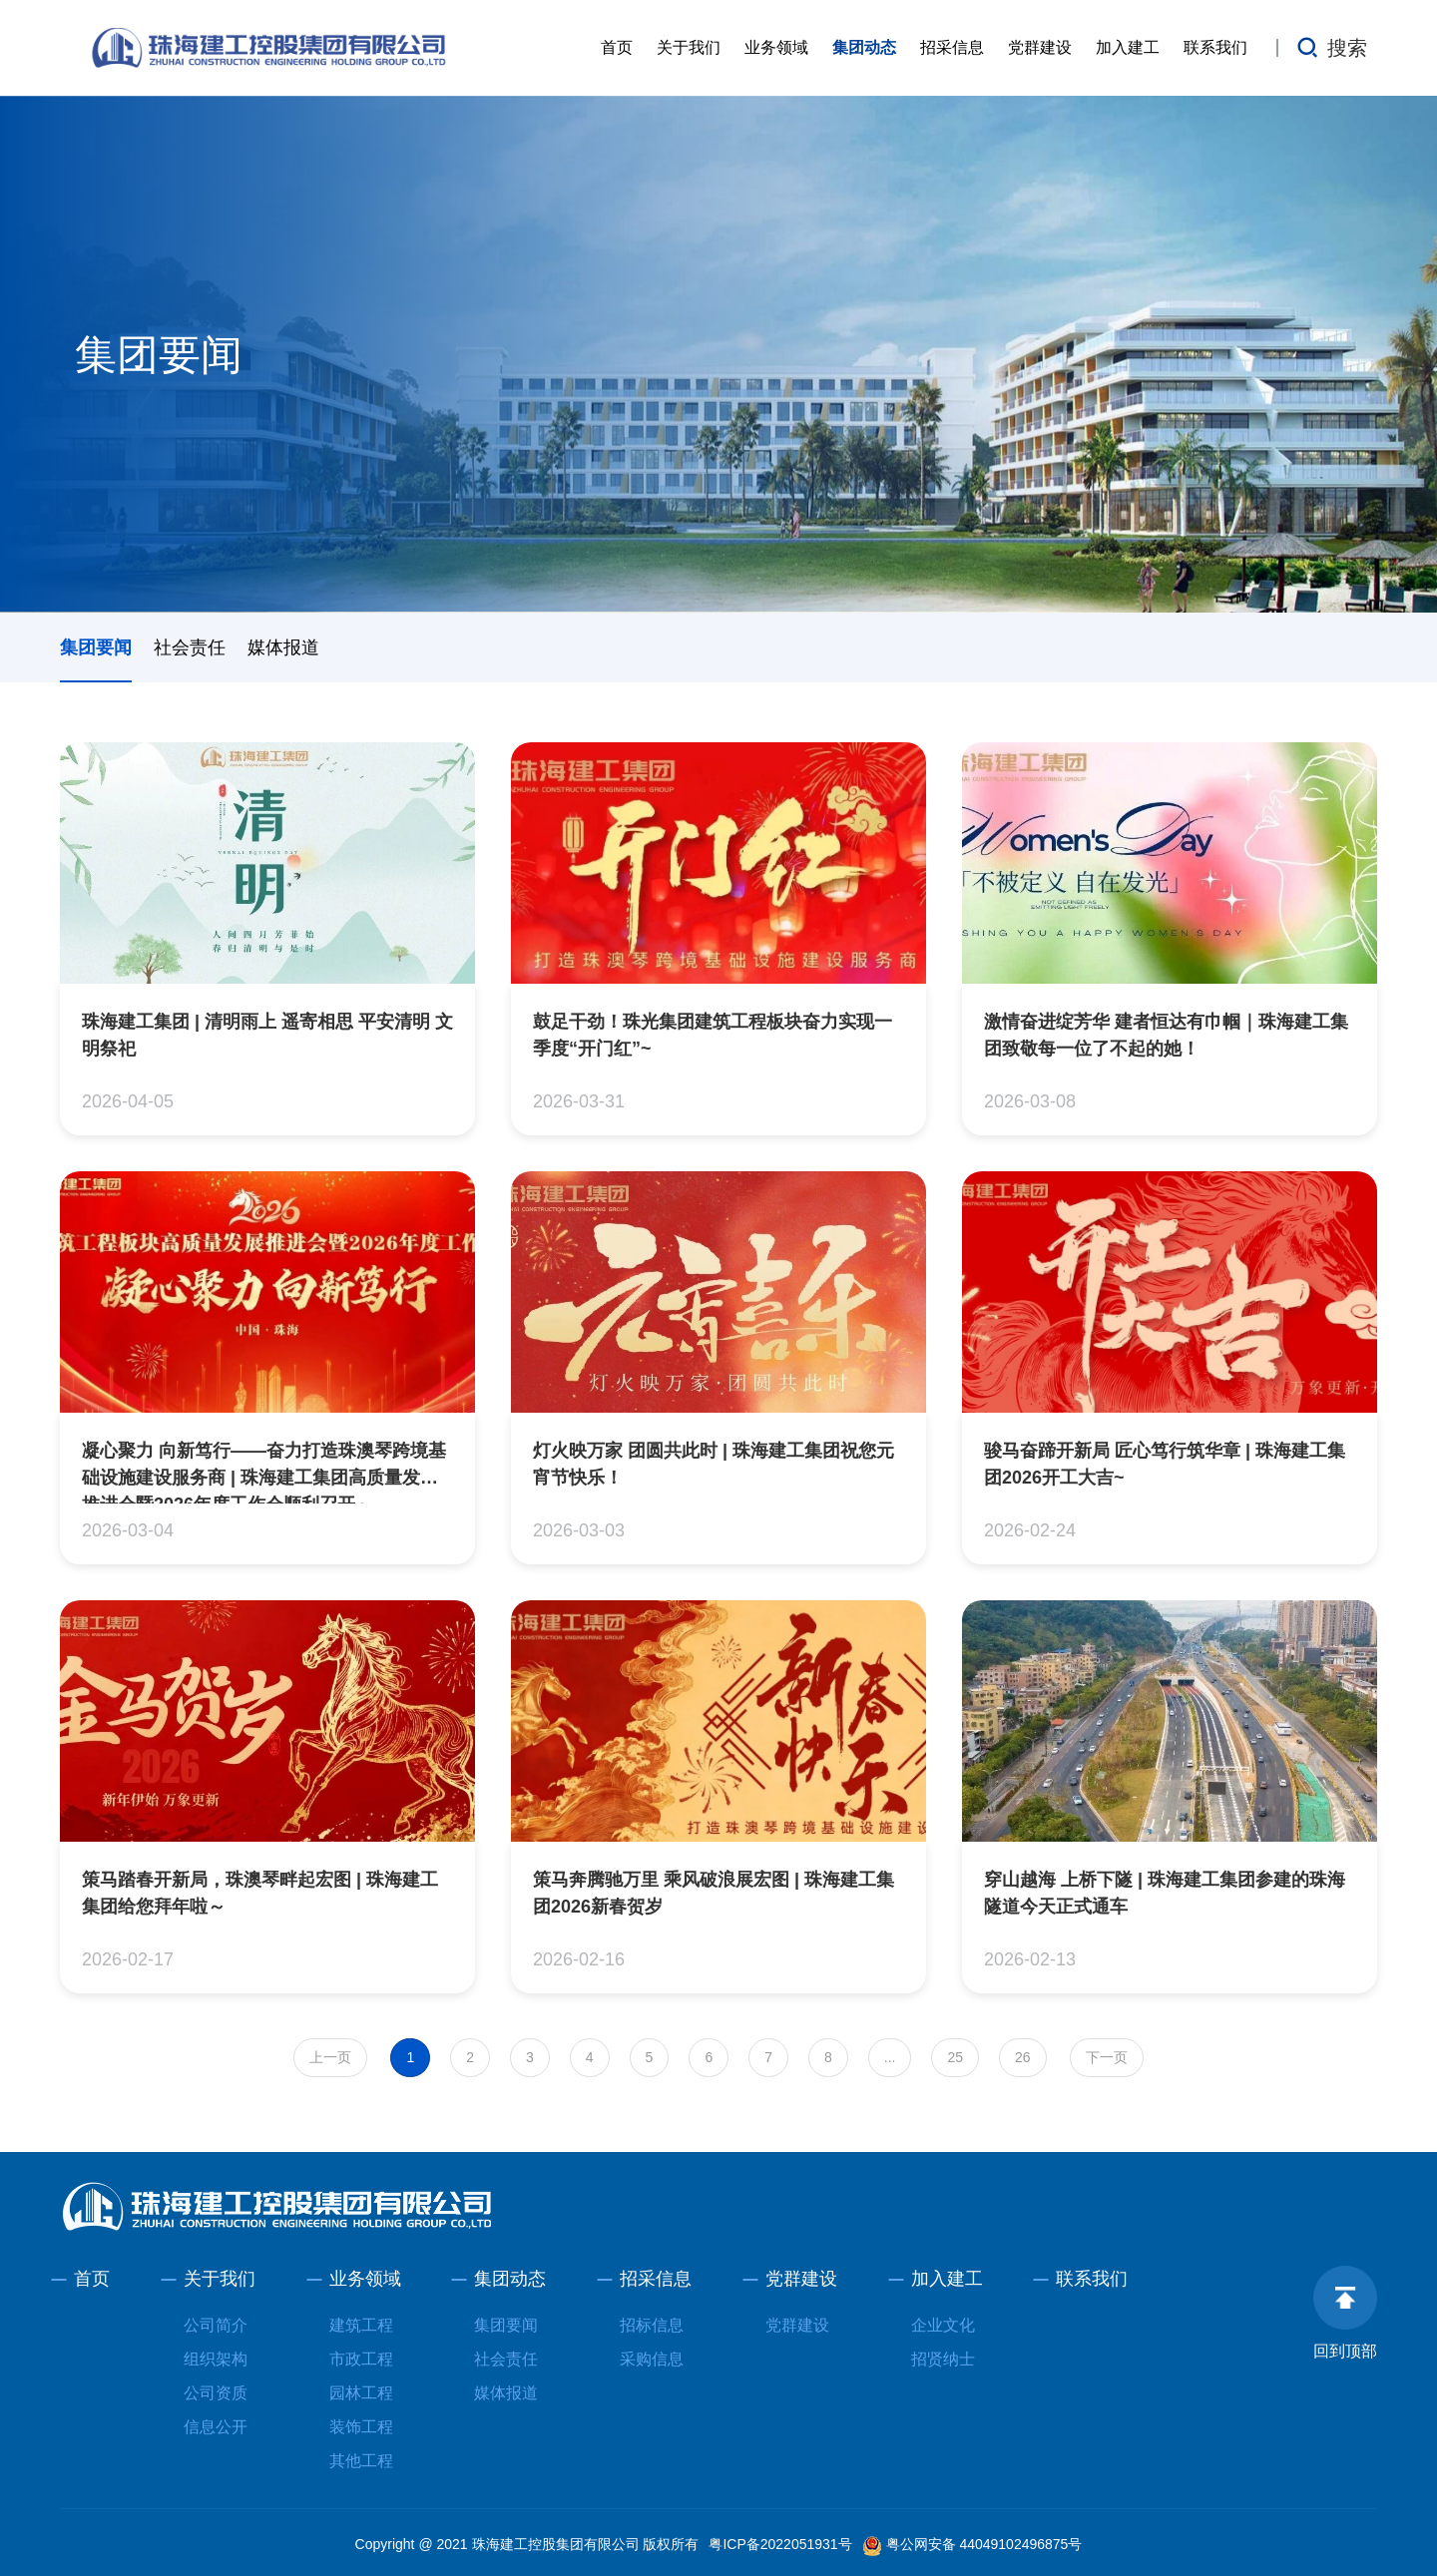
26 (1023, 2057)
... (890, 2057)
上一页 (330, 2057)
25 (955, 2057)
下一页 (1107, 2057)
